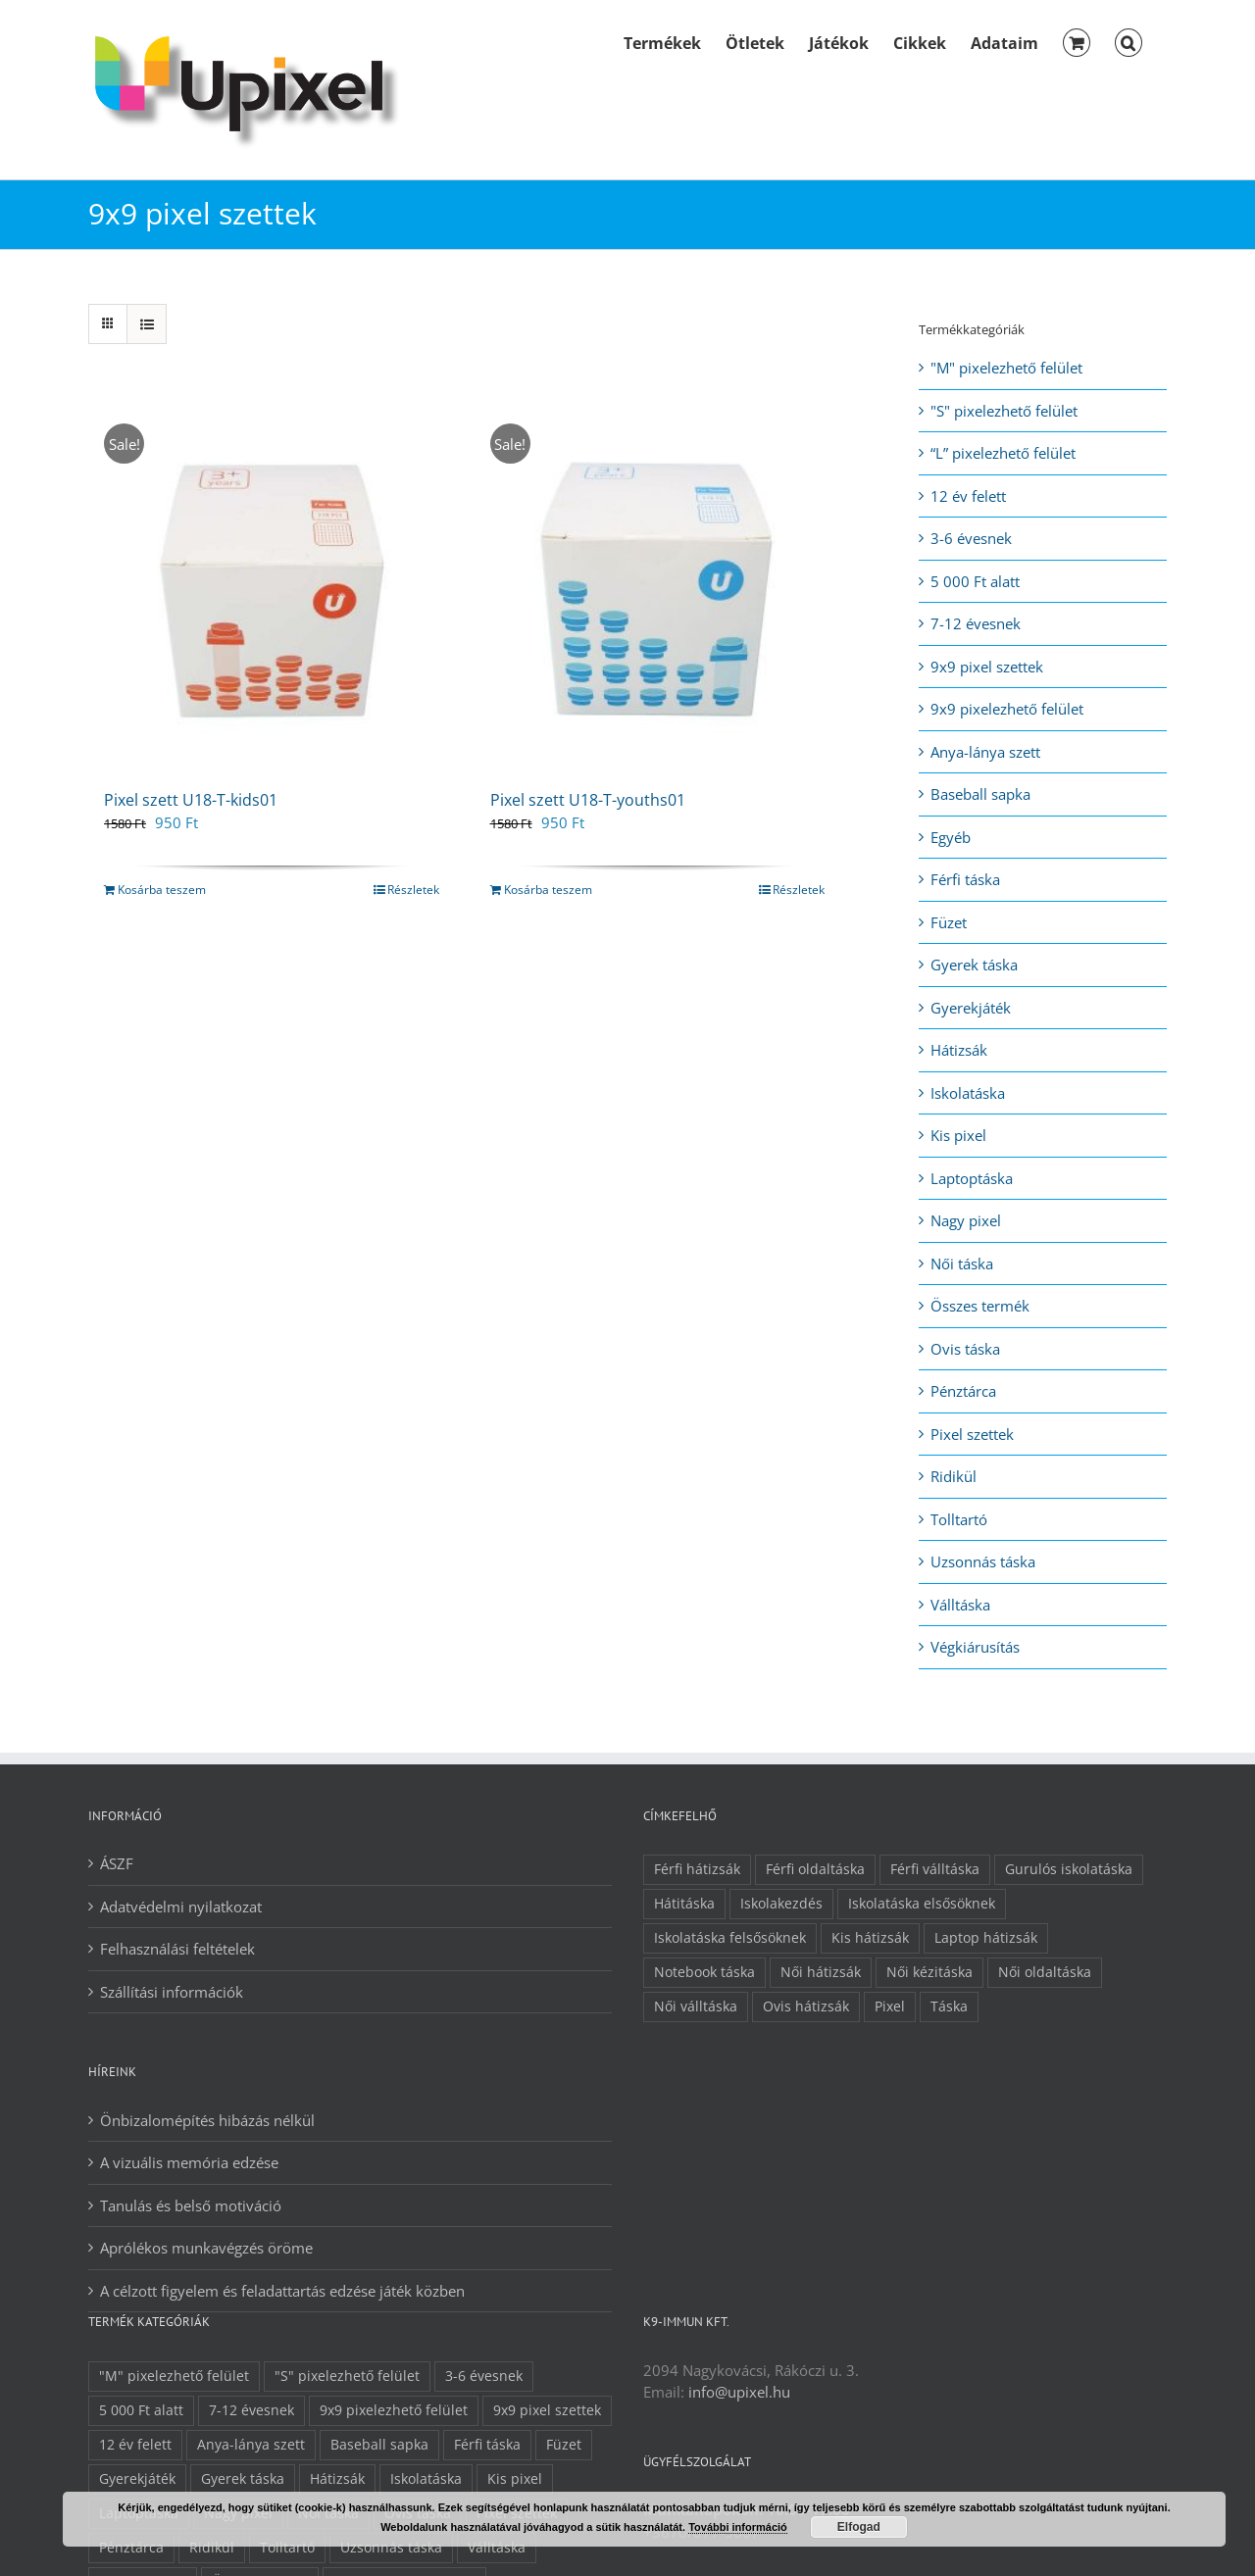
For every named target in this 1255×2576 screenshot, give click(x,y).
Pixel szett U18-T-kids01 (190, 800)
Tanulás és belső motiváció (190, 2205)
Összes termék (979, 1305)
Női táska (961, 1263)
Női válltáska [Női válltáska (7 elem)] (695, 2006)
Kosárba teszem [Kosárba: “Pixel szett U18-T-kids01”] (162, 889)
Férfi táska (965, 879)
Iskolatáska (967, 1093)
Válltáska (960, 1604)
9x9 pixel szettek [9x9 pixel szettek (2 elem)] (547, 2410)
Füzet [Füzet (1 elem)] (563, 2444)
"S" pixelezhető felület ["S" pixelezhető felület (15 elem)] (347, 2376)
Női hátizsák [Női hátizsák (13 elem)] (820, 1972)
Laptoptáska (971, 1178)
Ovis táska (965, 1349)
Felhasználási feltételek (177, 1948)
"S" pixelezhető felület (1004, 411)
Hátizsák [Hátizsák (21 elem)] (337, 2479)
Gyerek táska (974, 964)
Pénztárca (963, 1391)
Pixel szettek (972, 1434)
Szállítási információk (171, 1992)
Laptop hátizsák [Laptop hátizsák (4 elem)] (985, 1938)
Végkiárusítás (975, 1647)
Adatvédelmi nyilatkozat (181, 1906)
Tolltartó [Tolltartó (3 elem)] (287, 2547)
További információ (737, 2527)
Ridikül (953, 1476)
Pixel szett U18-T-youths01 (587, 800)
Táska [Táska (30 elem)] (949, 2006)
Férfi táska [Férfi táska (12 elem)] (487, 2444)
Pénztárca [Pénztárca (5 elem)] (131, 2547)
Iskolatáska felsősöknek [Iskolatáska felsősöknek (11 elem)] (730, 1938)
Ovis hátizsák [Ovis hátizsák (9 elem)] (806, 2006)
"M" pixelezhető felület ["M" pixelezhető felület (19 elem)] (174, 2376)
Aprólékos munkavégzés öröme (206, 2247)
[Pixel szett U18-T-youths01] (658, 586)
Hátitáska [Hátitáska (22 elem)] (684, 1903)
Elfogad (858, 2527)
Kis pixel (958, 1135)
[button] (1128, 41)
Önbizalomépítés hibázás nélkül (207, 2120)
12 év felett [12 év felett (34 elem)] (135, 2444)
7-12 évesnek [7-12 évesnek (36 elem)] (251, 2410)
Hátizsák (958, 1050)
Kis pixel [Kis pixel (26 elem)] (514, 2479)
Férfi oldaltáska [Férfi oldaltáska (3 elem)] (815, 1869)
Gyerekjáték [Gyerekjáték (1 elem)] (137, 2479)
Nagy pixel (965, 1220)
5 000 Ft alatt (975, 581)
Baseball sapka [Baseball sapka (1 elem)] (379, 2444)
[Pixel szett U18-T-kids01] (271, 586)
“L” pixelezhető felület (1003, 453)
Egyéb (950, 837)
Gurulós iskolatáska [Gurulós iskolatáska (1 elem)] (1068, 1869)
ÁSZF (116, 1863)
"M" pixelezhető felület (1006, 367)
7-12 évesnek (975, 623)
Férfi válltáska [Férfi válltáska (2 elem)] (934, 1869)
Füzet (948, 922)
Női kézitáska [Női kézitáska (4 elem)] (929, 1972)
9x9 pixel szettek (986, 666)
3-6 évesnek (971, 538)
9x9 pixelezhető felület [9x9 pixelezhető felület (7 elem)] (394, 2410)
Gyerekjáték (970, 1007)
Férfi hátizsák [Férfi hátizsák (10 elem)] (697, 1869)
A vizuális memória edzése (189, 2162)
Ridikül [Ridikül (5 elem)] (211, 2547)
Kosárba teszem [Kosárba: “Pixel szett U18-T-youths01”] (548, 889)
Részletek (413, 889)
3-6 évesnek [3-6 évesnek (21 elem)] (484, 2376)
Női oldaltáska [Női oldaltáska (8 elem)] (1044, 1972)
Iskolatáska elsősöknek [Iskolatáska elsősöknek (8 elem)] (921, 1903)
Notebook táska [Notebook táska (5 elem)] (704, 1972)
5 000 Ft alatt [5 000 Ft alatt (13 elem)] (141, 2410)
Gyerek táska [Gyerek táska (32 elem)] (242, 2479)
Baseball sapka (980, 794)
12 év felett (968, 496)
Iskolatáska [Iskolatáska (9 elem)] (426, 2479)
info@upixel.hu (739, 2392)
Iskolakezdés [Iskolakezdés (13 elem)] (781, 1903)
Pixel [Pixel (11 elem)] (890, 2006)
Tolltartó (958, 1519)
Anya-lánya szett (985, 752)
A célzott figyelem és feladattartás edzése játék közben (282, 2291)
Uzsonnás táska (982, 1561)
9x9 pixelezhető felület (1006, 708)
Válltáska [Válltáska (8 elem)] (497, 2547)
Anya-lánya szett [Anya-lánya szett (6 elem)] (251, 2444)
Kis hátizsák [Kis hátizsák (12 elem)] (870, 1938)
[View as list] (146, 324)
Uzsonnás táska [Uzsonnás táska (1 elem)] (391, 2547)
